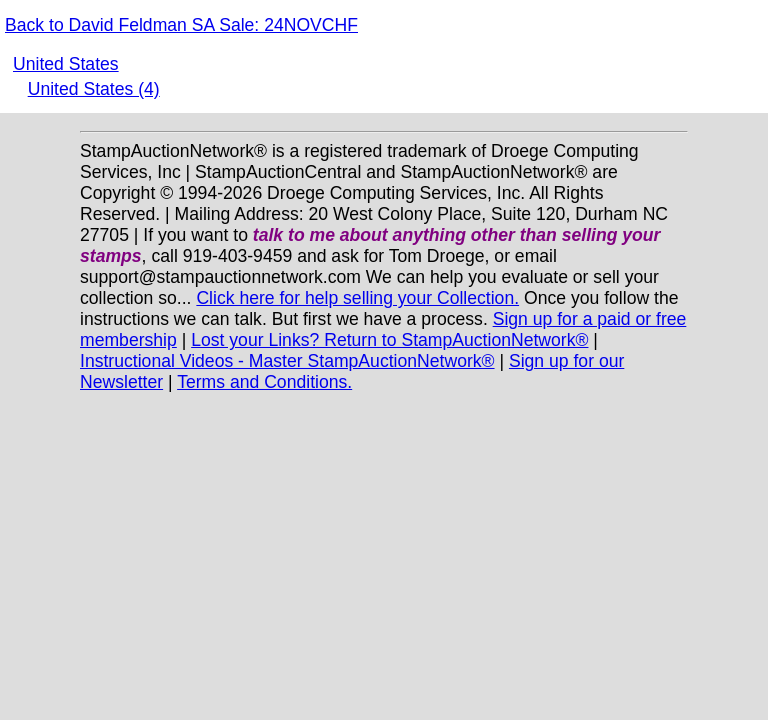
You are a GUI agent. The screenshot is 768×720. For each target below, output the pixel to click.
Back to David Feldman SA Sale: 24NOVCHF (181, 25)
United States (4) (94, 89)
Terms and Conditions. (264, 382)
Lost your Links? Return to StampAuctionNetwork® (389, 340)
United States (66, 64)
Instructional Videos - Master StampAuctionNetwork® (287, 361)
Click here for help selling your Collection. (357, 298)
